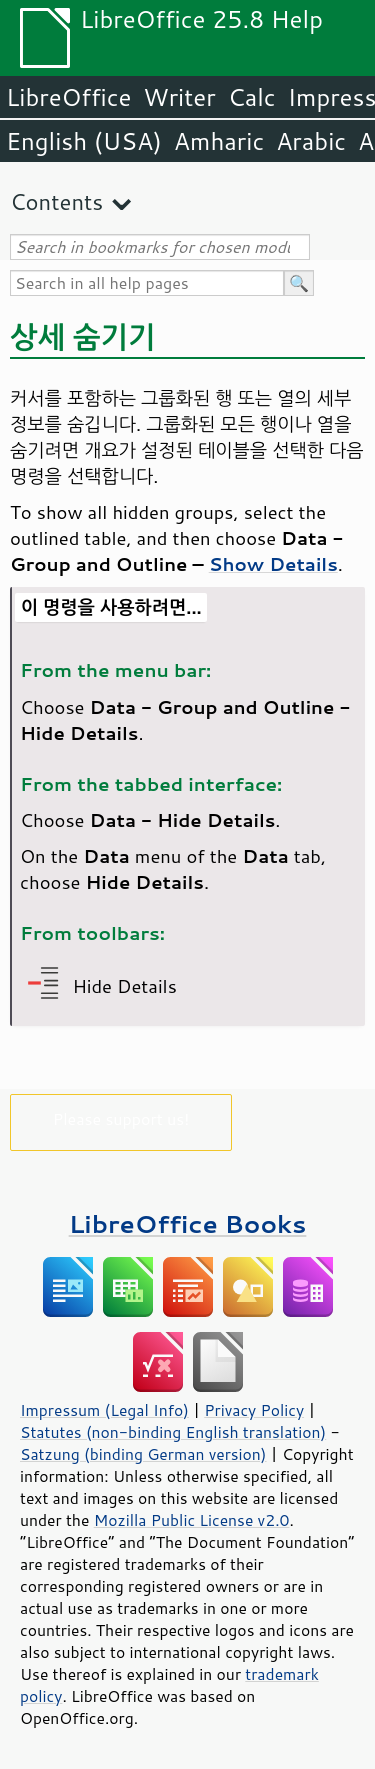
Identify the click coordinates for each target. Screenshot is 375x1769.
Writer (179, 97)
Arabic (311, 141)
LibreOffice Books (188, 1223)
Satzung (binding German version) (143, 1454)
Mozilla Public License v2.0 (192, 1520)
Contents (56, 201)
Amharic (219, 141)
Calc (252, 97)
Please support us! (121, 1118)
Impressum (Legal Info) (104, 1410)
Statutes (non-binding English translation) (173, 1432)
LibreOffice (68, 97)
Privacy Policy (254, 1410)
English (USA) (84, 141)
